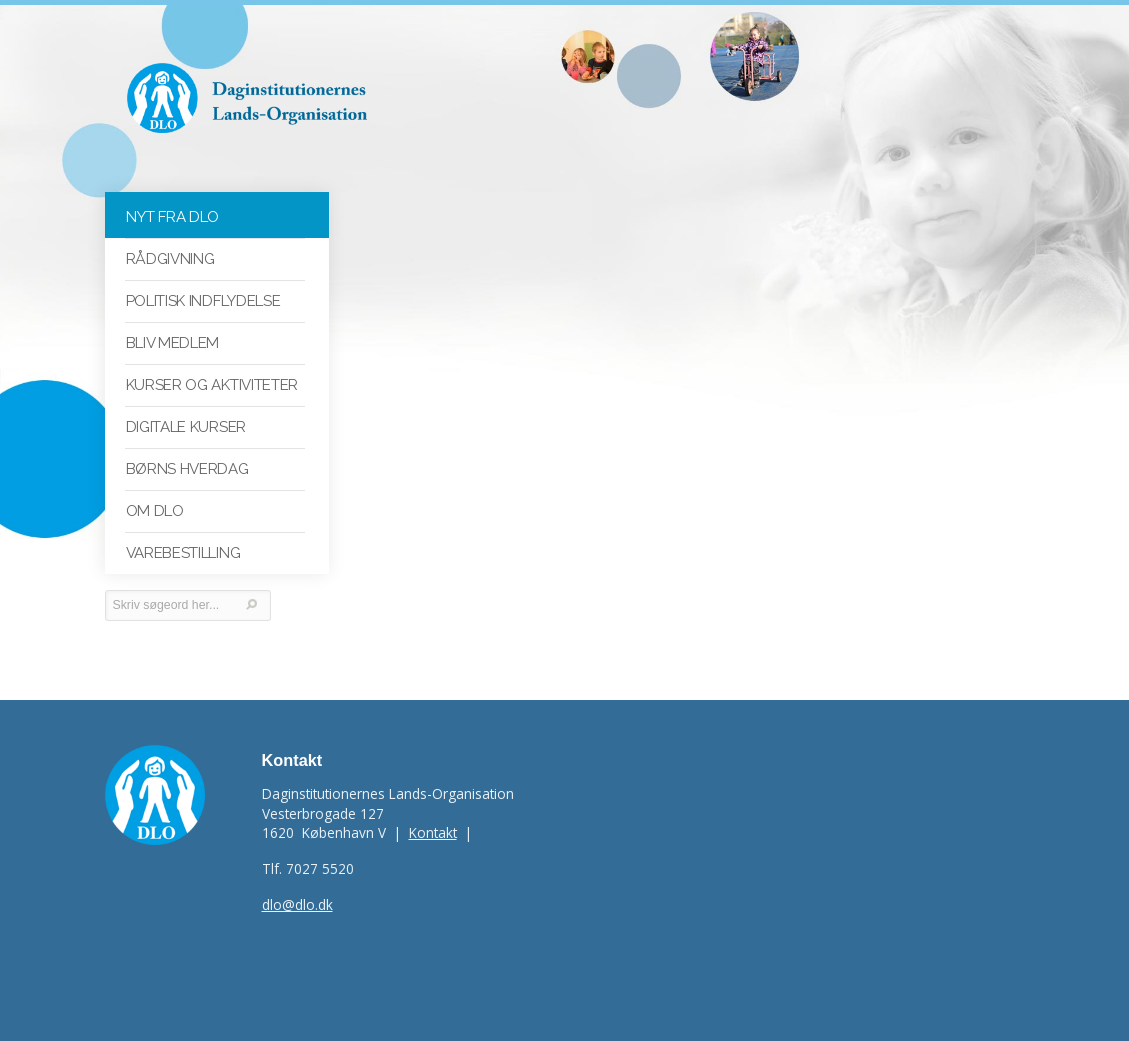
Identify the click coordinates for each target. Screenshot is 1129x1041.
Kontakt (433, 832)
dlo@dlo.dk (297, 904)
